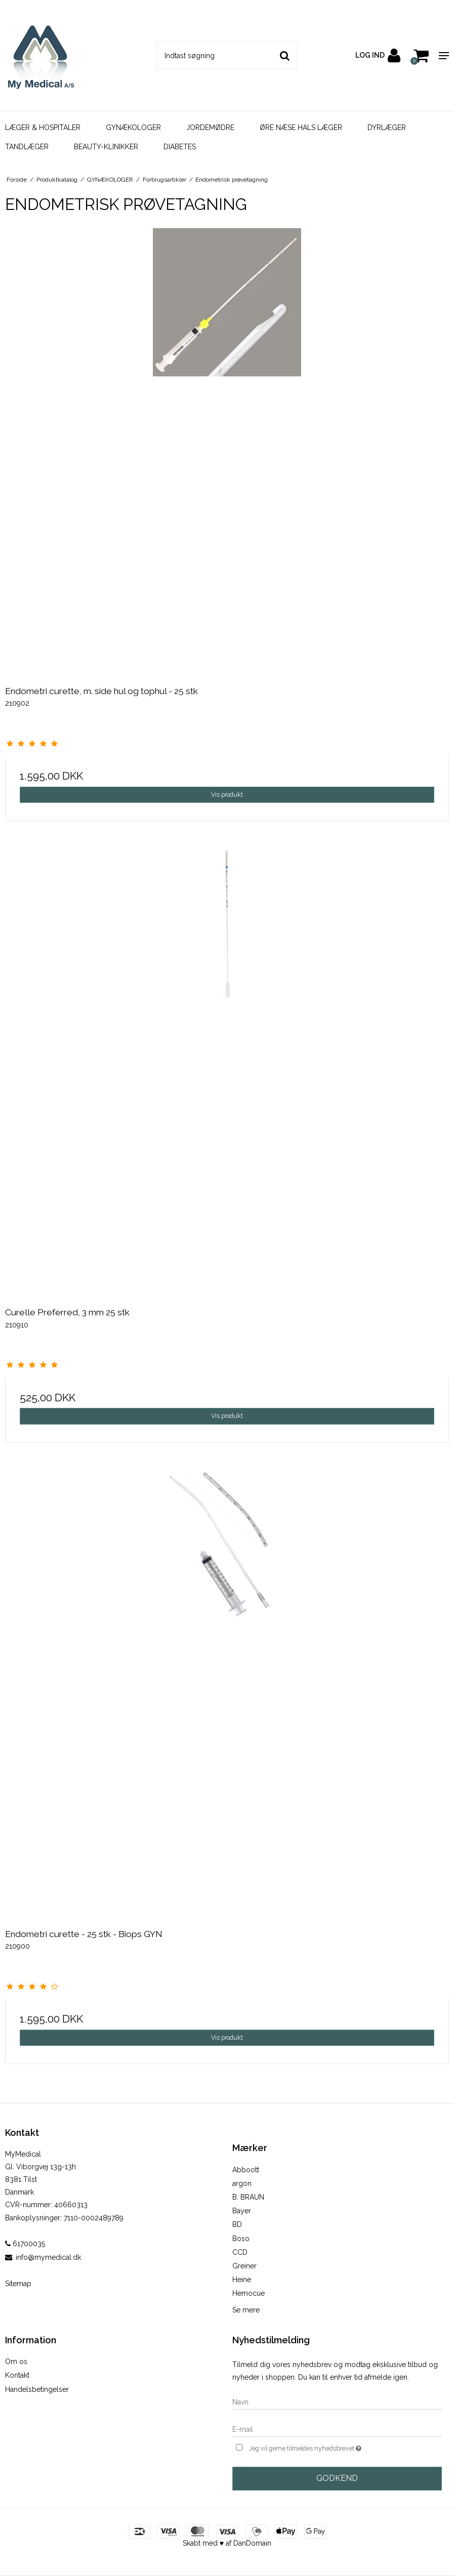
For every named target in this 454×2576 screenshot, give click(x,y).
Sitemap (18, 2284)
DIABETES (179, 147)
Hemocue (248, 2293)
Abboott (245, 2170)
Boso (241, 2239)
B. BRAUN (248, 2197)
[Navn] (337, 2401)
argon (242, 2183)
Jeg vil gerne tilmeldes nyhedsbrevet (330, 2447)
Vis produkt (227, 794)
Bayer (241, 2211)
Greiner (244, 2266)
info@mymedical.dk (48, 2257)
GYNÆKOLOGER (133, 127)
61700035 (25, 2244)
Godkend (337, 2478)
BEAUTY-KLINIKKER (106, 147)
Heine (241, 2280)
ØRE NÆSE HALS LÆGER (301, 127)
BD (237, 2224)
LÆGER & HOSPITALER (42, 127)
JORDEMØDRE (210, 127)
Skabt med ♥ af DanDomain (227, 2543)
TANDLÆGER (27, 147)
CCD (239, 2252)
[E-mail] (337, 2429)
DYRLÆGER (386, 127)
